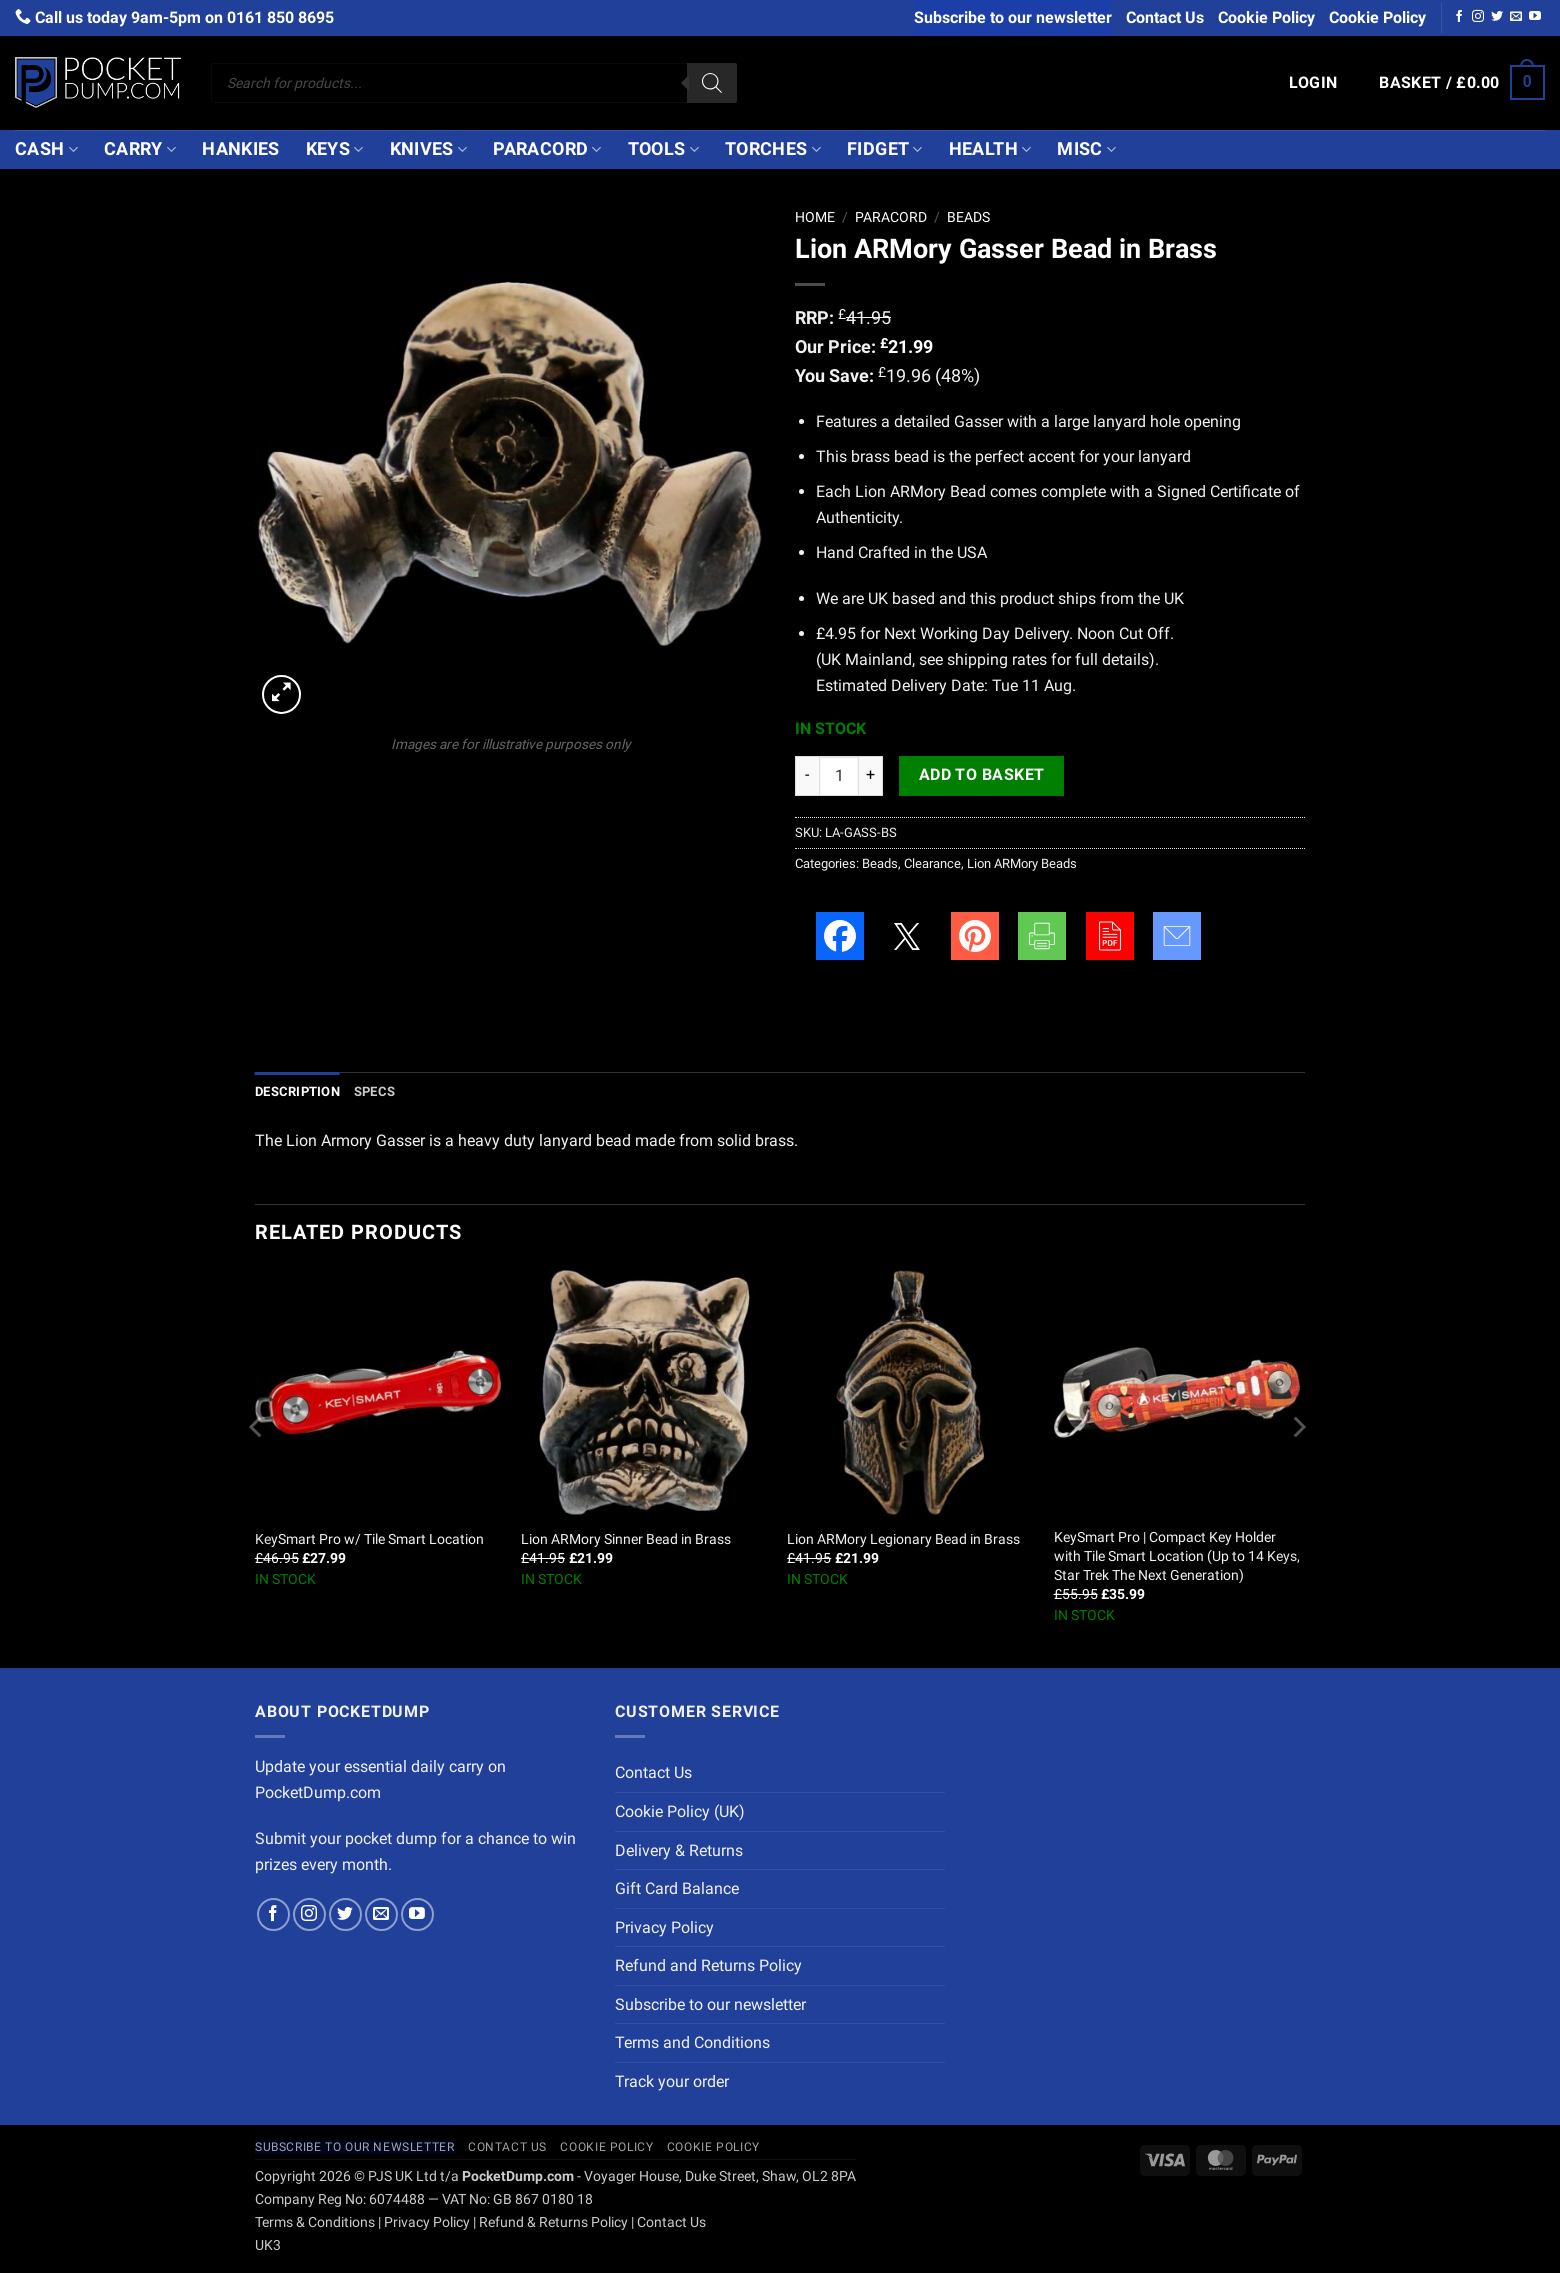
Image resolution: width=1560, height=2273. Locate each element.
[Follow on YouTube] (1535, 17)
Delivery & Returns (679, 1850)
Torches (773, 149)
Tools (663, 149)
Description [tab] (297, 1091)
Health (990, 149)
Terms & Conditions (315, 2222)
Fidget (885, 149)
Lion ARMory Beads (1022, 863)
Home (815, 217)
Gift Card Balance (677, 1888)
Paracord (547, 149)
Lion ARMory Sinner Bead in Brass (626, 1539)
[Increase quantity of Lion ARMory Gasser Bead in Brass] (871, 776)
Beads (968, 217)
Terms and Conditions (692, 2042)
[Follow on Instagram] (1478, 17)
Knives (429, 149)
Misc (1086, 149)
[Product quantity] (839, 776)
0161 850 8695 (280, 17)
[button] (1313, 83)
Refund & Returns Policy (553, 2222)
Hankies (240, 149)
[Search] (712, 83)
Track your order (672, 2081)
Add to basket (982, 775)
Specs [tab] (374, 1091)
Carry (140, 149)
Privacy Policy (664, 1927)
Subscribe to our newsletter (1013, 17)
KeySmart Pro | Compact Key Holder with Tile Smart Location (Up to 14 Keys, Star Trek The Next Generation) (1177, 1556)
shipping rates (997, 659)
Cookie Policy (1266, 17)
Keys (335, 149)
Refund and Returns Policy (708, 1965)
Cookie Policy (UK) (680, 1811)
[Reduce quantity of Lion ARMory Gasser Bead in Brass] (807, 776)
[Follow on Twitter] (1497, 17)
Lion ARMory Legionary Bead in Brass (903, 1539)
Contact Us (1165, 17)
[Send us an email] (1516, 17)
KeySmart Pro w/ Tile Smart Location (369, 1539)
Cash (46, 149)
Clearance (932, 863)
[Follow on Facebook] (1459, 17)
